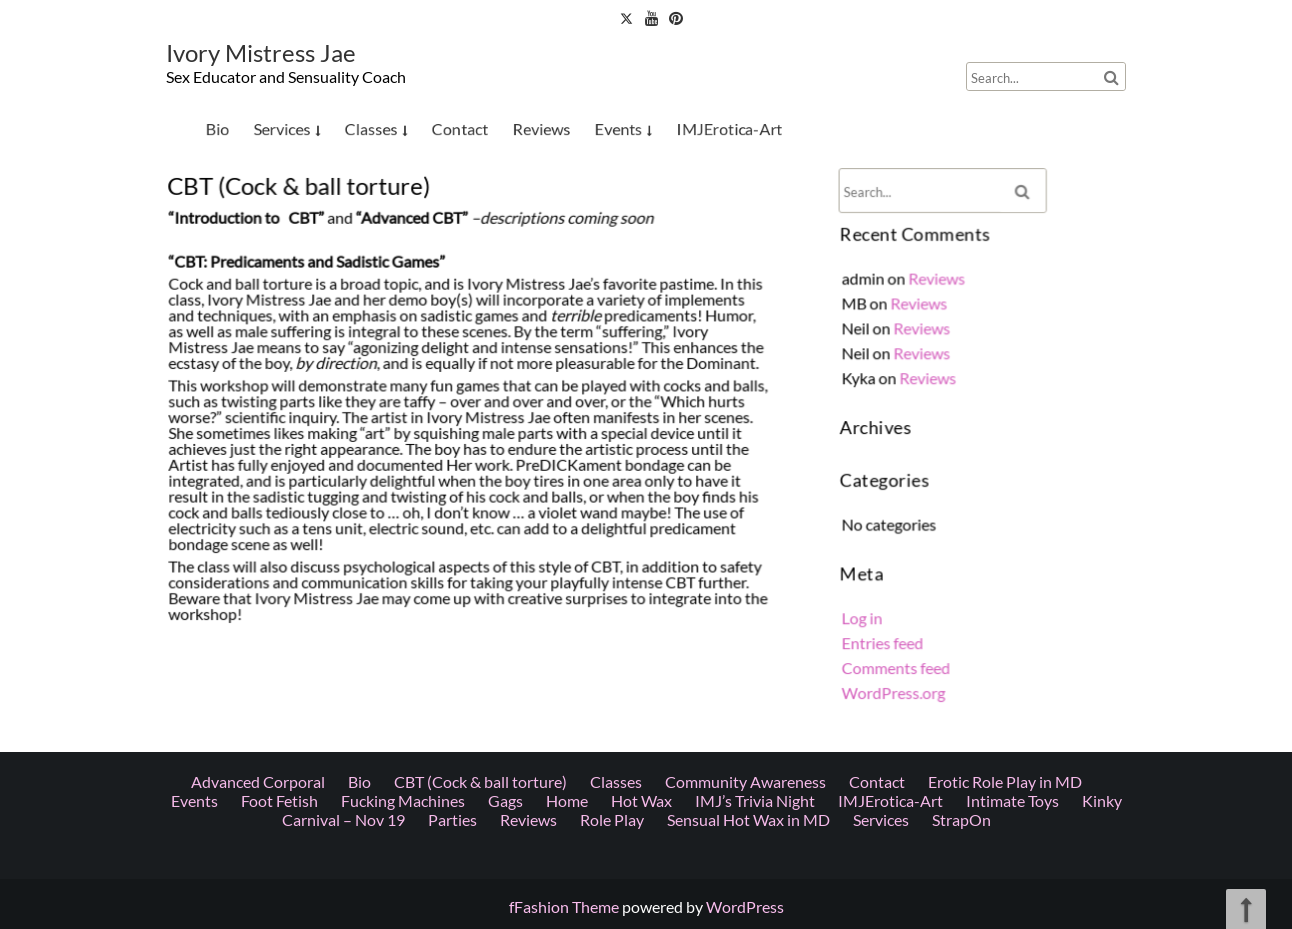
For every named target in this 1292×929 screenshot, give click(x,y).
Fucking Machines (403, 403)
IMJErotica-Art (729, 128)
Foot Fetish (279, 403)
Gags (505, 403)
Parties (452, 422)
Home (567, 403)
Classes (371, 128)
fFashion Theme (564, 906)
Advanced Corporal (258, 384)
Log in (865, 613)
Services (281, 128)
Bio (217, 128)
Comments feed (898, 661)
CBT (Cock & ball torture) (480, 384)
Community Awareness (745, 384)
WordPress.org (895, 685)
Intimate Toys (1012, 403)
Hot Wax (641, 403)
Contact (460, 128)
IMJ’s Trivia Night (755, 403)
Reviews (542, 128)
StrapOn (961, 422)
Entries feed (884, 637)
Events (618, 128)
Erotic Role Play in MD (1005, 384)
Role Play (612, 422)
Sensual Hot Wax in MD (748, 422)
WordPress (745, 906)
